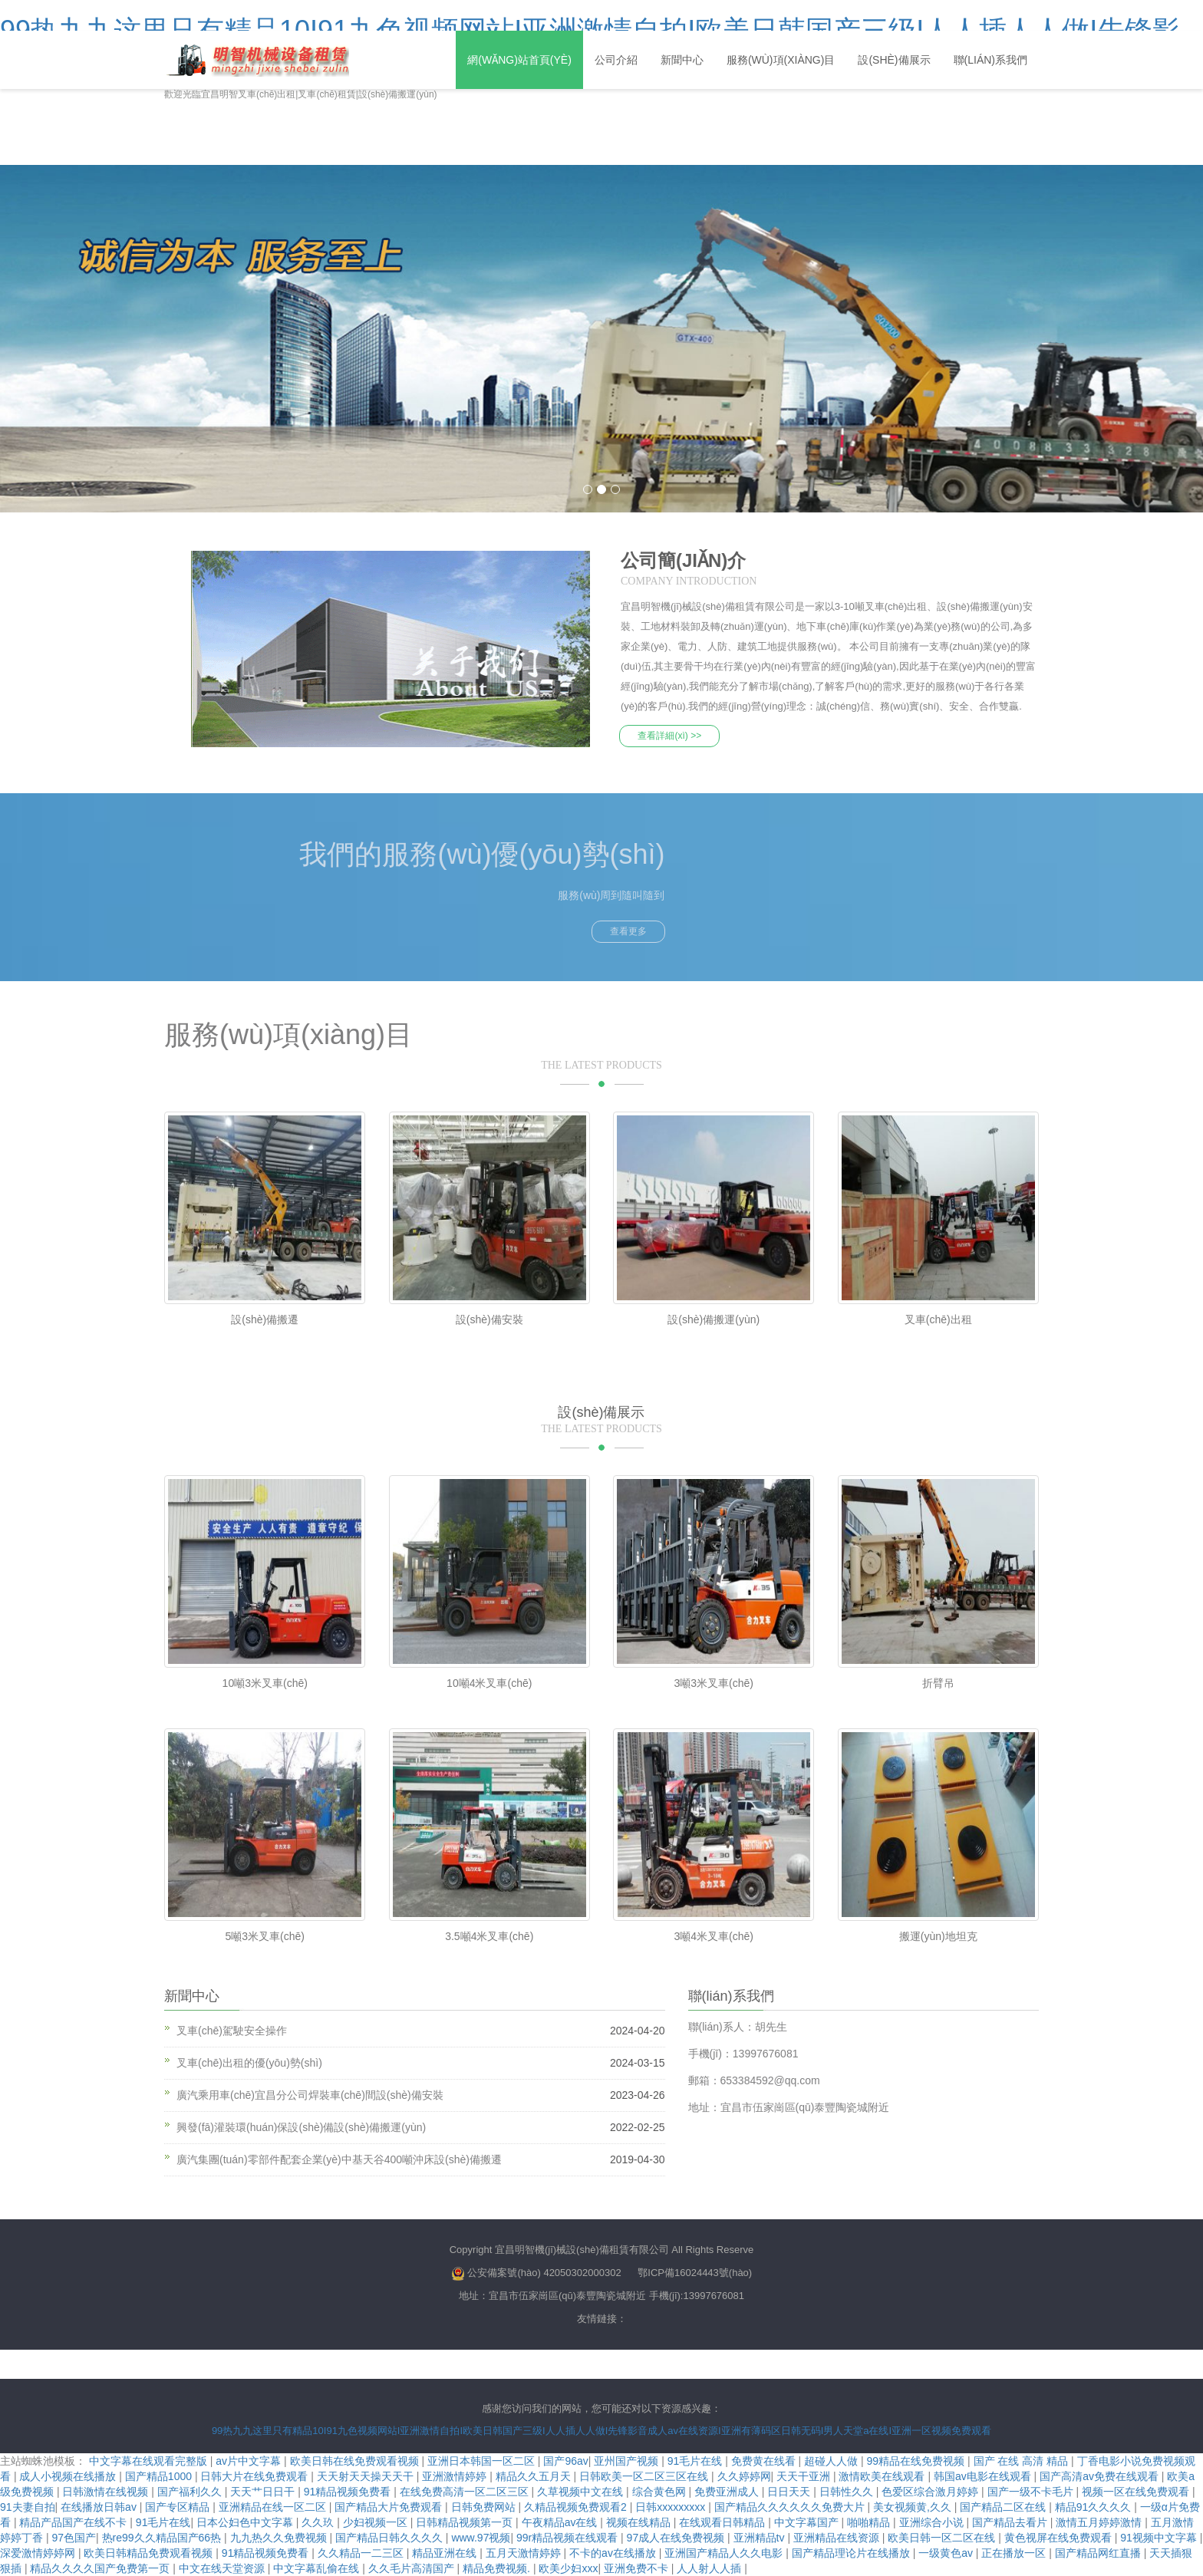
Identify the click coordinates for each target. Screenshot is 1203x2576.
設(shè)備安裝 (489, 1319)
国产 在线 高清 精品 (1023, 2461)
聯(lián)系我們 (990, 60)
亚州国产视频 (627, 2461)
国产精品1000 (160, 2476)
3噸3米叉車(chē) (713, 1682)
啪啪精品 (870, 2522)
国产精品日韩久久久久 (390, 2538)
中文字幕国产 (808, 2522)
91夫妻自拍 (27, 2507)
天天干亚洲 (804, 2476)
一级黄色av (947, 2553)
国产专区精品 (179, 2507)
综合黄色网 (660, 2491)
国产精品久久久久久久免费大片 (791, 2507)
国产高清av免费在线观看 (1101, 2476)
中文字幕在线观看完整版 (149, 2461)
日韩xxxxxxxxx (671, 2507)
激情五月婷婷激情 (1100, 2522)
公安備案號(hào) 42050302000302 (544, 2272)
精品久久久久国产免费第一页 (101, 2568)
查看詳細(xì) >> (671, 735)
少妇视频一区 (376, 2522)
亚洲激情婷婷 (455, 2476)
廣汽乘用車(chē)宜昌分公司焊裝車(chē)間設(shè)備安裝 (309, 2095)
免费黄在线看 (765, 2461)
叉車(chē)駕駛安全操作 (231, 2030)
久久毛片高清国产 (412, 2568)
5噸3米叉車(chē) (265, 1935)
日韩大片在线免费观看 (255, 2476)
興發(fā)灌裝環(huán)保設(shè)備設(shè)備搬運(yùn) (301, 2127)
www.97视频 (480, 2538)
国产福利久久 (191, 2491)
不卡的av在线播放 (614, 2553)
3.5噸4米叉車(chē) (489, 1935)
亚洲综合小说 (933, 2522)
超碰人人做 (832, 2461)
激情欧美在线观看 (883, 2476)
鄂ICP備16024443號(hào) (695, 2272)
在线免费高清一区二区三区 (466, 2491)
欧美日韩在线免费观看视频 (356, 2461)
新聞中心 (682, 60)
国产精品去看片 (1011, 2522)
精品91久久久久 (1094, 2507)
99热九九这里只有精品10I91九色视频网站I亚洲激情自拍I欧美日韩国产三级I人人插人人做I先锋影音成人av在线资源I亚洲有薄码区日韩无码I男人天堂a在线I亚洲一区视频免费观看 (601, 2430)
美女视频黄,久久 (913, 2507)
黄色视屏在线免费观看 (1059, 2538)
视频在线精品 (640, 2522)
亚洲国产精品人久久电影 (725, 2553)
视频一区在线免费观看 (1137, 2491)
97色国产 (73, 2538)
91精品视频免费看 (349, 2491)
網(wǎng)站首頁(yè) (519, 60)
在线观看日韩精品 (723, 2522)
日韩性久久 (847, 2491)
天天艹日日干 (264, 2491)
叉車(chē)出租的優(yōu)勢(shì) (249, 2063)
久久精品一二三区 (362, 2553)
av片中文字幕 (250, 2461)
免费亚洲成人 (728, 2491)
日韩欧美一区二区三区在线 (645, 2476)
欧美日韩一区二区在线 (943, 2538)
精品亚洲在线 (446, 2553)
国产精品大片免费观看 (390, 2507)
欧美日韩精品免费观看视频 (150, 2553)
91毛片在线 (696, 2461)
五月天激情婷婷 (525, 2553)
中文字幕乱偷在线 (317, 2568)
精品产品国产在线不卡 (74, 2522)
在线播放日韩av (100, 2507)
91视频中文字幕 (1159, 2538)
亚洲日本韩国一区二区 (482, 2461)
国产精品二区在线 (1004, 2507)
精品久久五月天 (535, 2476)
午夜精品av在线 (561, 2522)
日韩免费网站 (485, 2507)
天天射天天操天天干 (367, 2476)
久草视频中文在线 (581, 2491)
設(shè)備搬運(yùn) (713, 1319)
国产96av (565, 2461)
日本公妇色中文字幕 (246, 2522)
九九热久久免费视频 (280, 2538)
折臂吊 (938, 1682)
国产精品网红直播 (1099, 2553)
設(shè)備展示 (894, 60)
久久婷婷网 (744, 2476)
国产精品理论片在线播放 (852, 2553)
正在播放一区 (1015, 2553)
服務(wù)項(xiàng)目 (781, 60)
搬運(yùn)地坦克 (938, 1935)
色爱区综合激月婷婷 (931, 2491)
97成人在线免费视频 (677, 2538)
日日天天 (790, 2491)
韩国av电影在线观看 (984, 2476)
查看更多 (628, 930)
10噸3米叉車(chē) (265, 1682)
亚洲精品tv (760, 2538)
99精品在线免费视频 (917, 2461)
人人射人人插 (710, 2568)
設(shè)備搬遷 (264, 1319)
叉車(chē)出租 (938, 1319)
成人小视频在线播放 (69, 2476)
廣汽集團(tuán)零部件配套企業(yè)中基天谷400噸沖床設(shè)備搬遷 (339, 2159)
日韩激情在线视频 (106, 2491)
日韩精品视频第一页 (466, 2522)
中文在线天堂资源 (223, 2568)
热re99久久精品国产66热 (163, 2538)
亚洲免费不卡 (637, 2568)
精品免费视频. (498, 2568)
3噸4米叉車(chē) (713, 1935)
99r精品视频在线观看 (568, 2538)
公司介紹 (616, 60)
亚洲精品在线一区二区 (274, 2507)
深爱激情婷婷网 (39, 2553)
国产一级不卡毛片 (1031, 2491)
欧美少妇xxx (568, 2568)
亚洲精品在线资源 (837, 2538)
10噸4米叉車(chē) (489, 1682)
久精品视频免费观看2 (577, 2507)
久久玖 (319, 2522)
